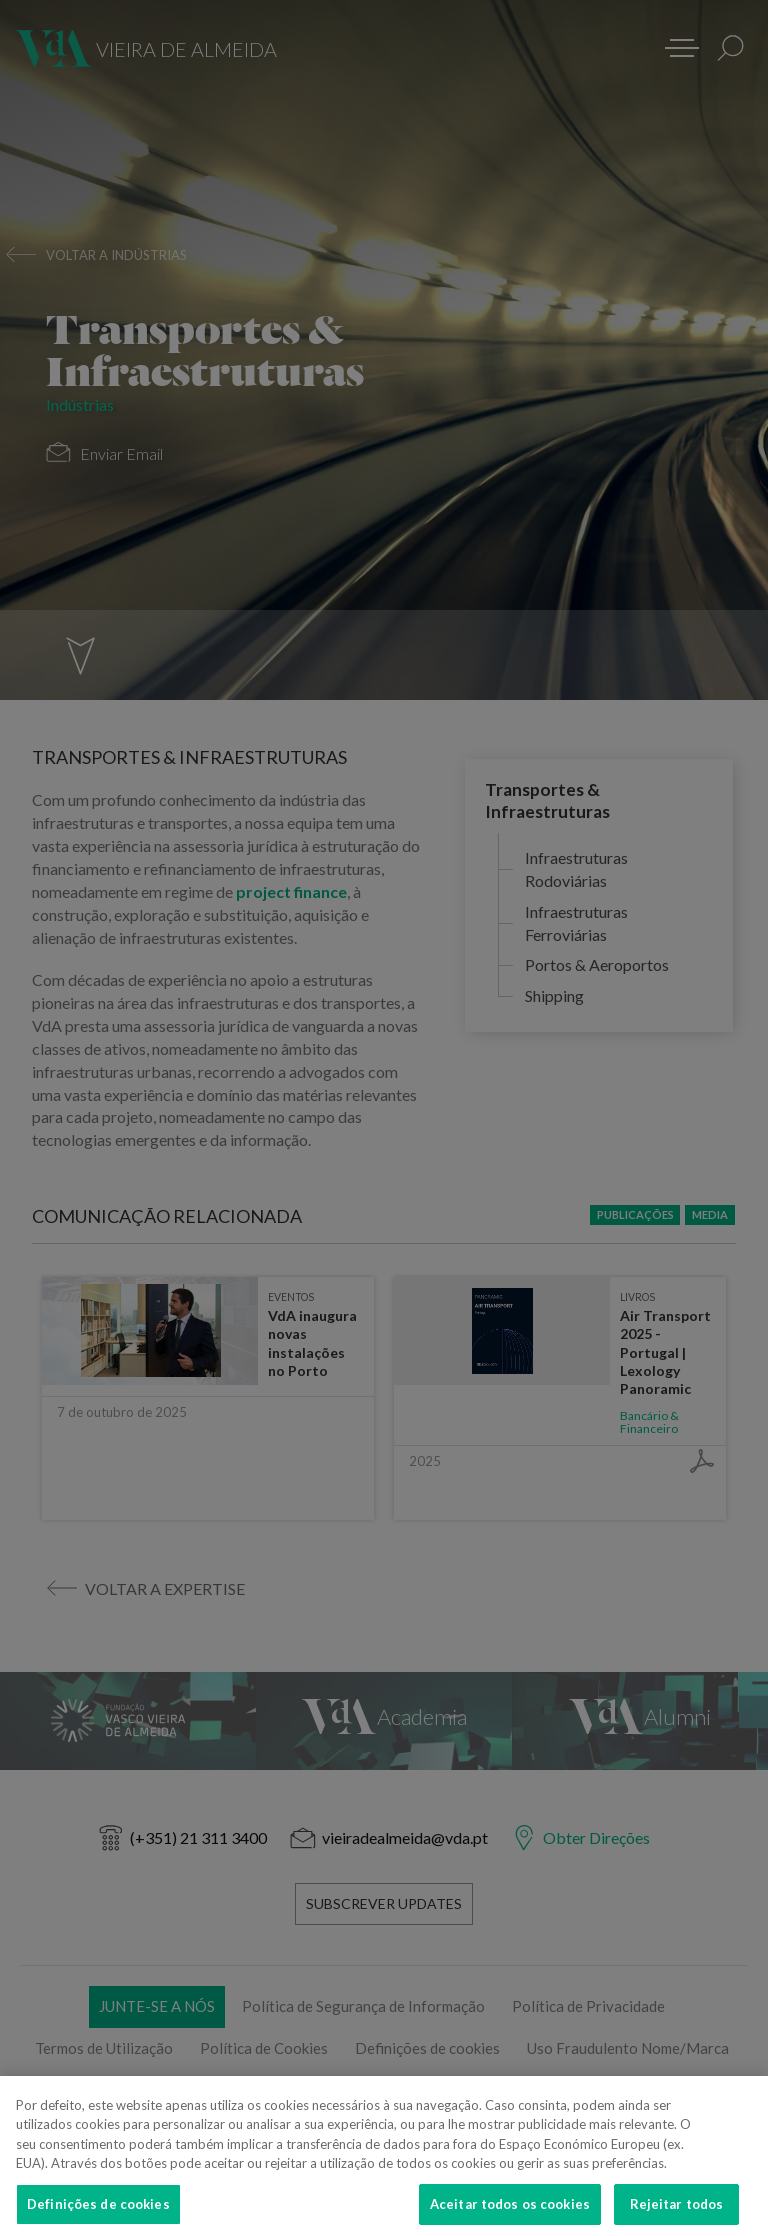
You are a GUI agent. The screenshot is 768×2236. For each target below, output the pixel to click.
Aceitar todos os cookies (510, 2213)
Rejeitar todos (677, 2213)
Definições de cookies (98, 2213)
